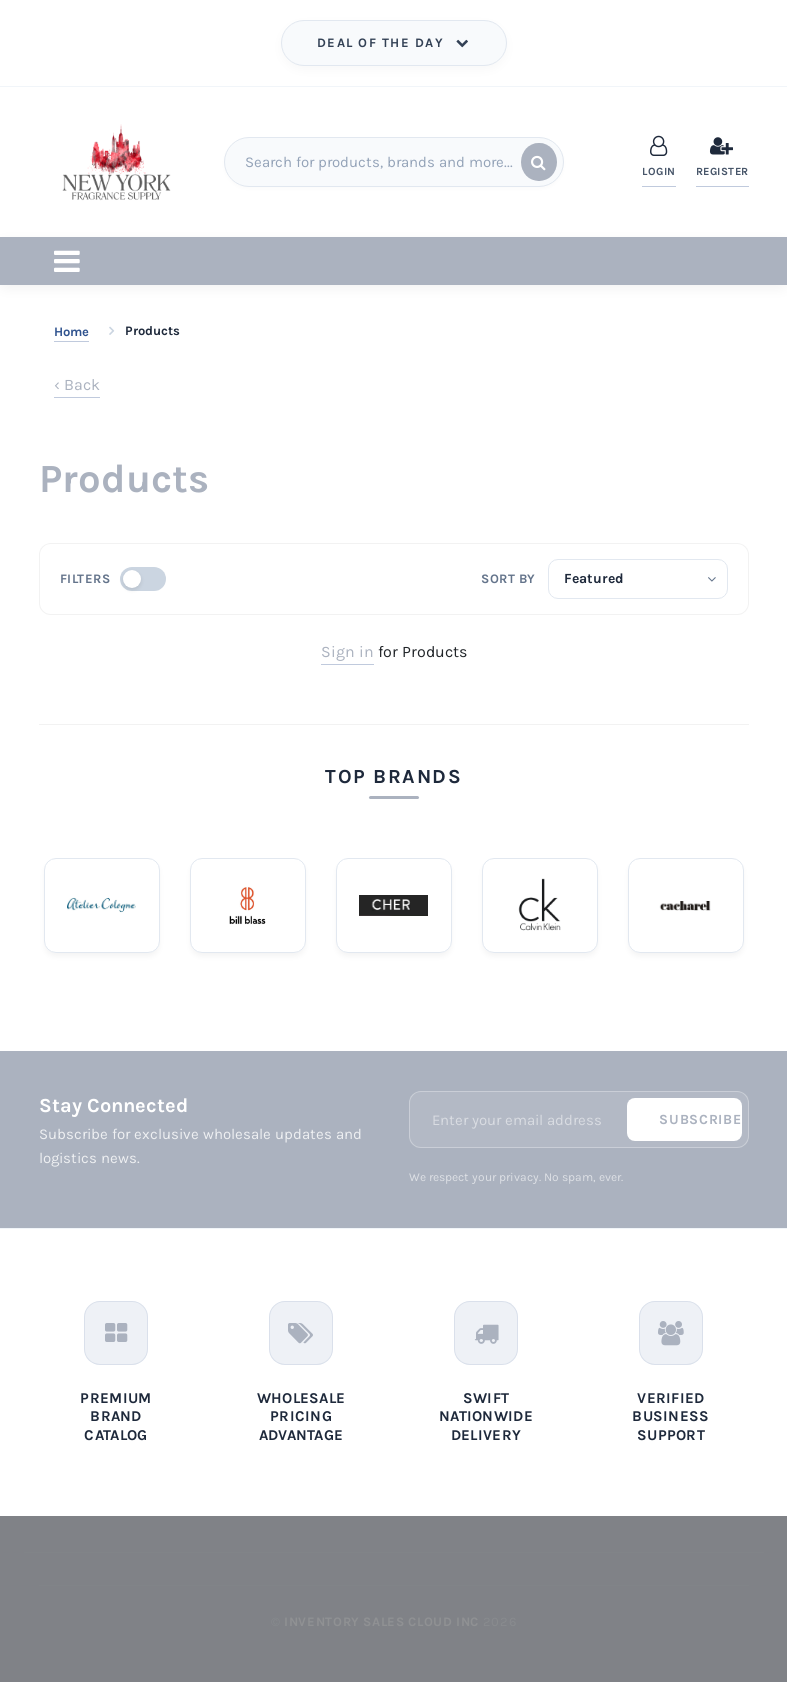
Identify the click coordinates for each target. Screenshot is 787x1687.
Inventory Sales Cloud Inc (381, 1626)
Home (71, 331)
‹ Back (77, 384)
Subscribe (700, 1123)
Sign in (347, 651)
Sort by (508, 578)
